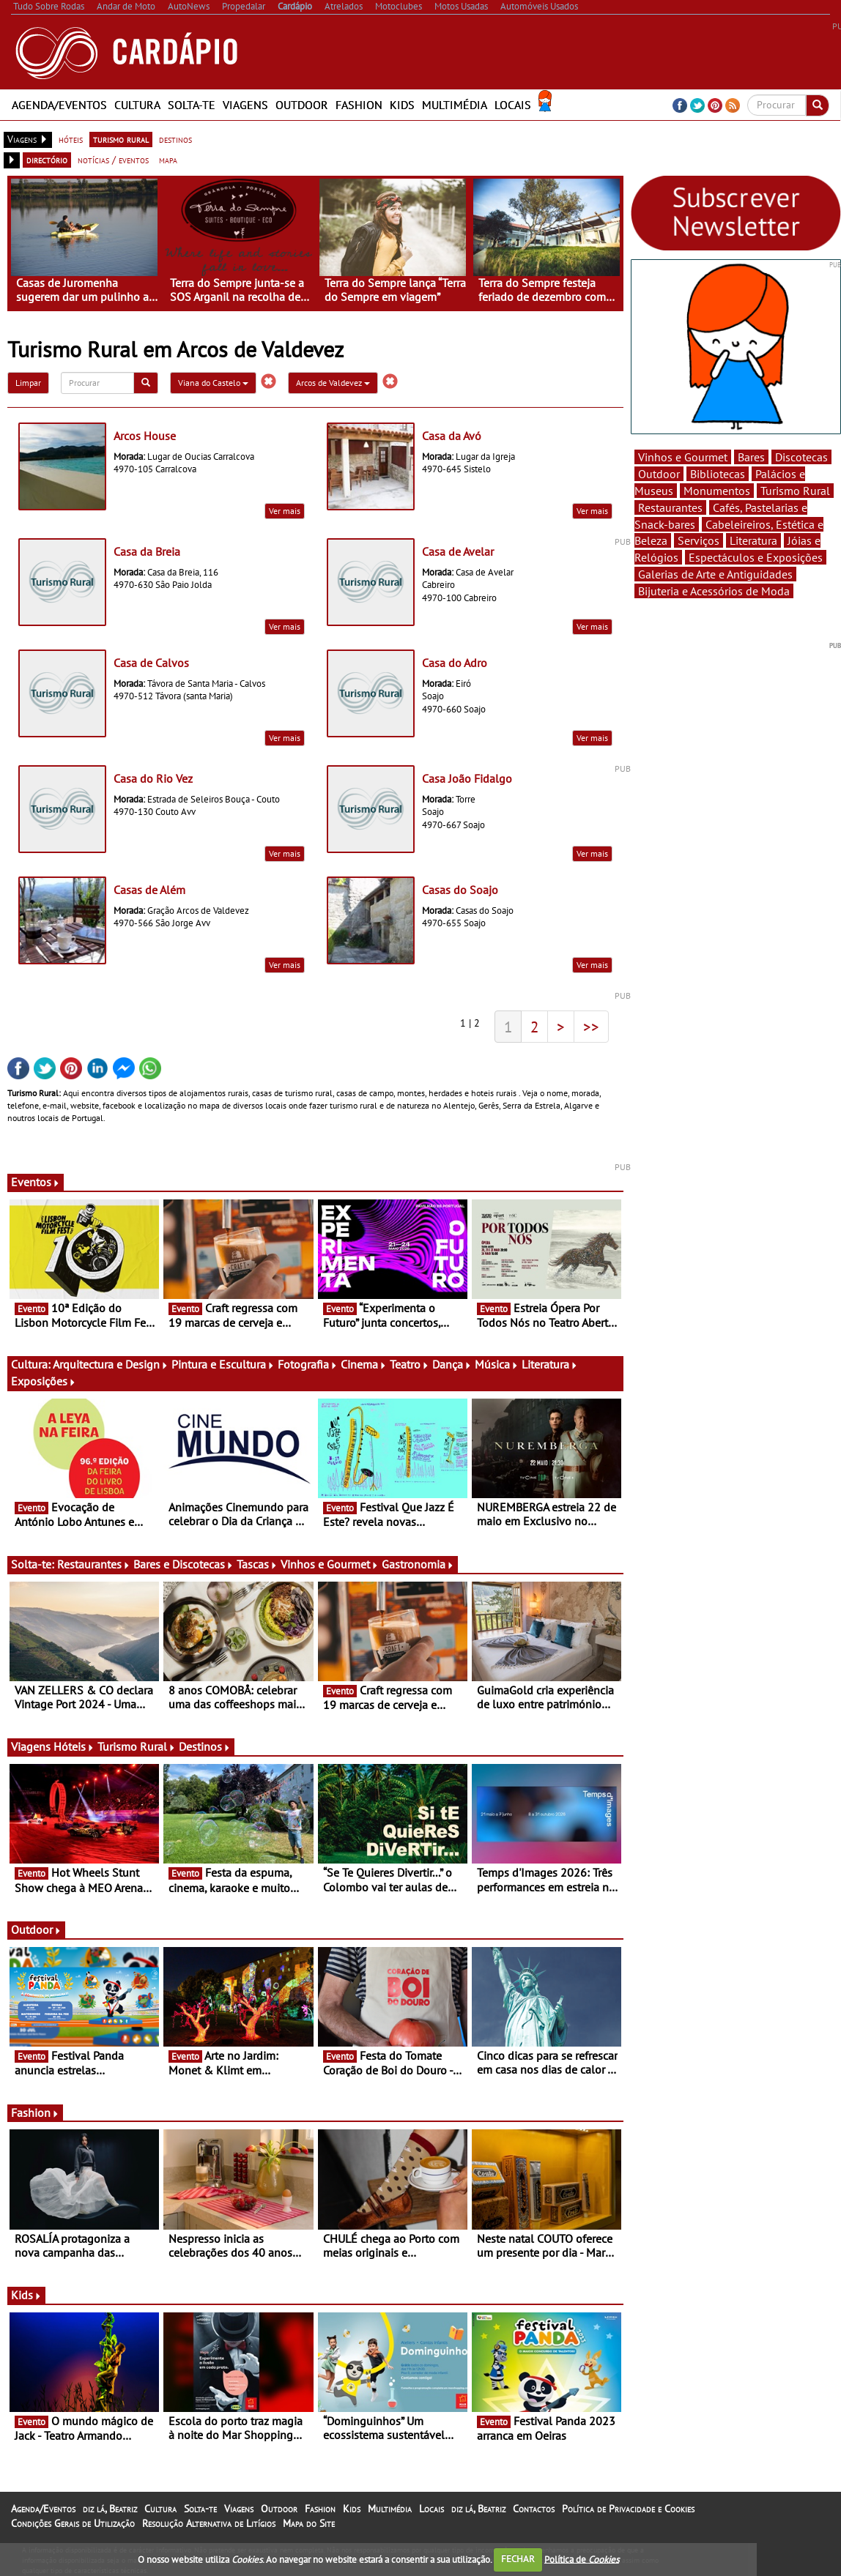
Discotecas (801, 457)
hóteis (71, 139)
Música (497, 1364)
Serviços (698, 540)
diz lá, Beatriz (110, 2508)
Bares (751, 457)
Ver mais (284, 510)
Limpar (28, 382)
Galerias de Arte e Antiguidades (715, 574)
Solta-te (191, 104)
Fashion (359, 104)
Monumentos (716, 490)
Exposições (43, 1381)
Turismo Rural (136, 1746)
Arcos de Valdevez (333, 382)
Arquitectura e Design (110, 1364)
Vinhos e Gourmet (330, 1564)
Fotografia (308, 1364)
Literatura (550, 1364)
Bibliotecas (717, 473)
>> (591, 1026)
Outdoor (301, 104)
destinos (175, 139)
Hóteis (74, 1746)
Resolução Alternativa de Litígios (208, 2523)
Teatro (409, 1364)
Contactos (534, 2508)
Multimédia (454, 104)
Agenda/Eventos (59, 104)
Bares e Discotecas (183, 1564)
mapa (168, 159)
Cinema (364, 1364)
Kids (402, 104)
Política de (581, 2559)
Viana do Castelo (213, 382)
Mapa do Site (309, 2523)
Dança (452, 1364)
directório (46, 159)
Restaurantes (93, 1564)
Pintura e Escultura (223, 1364)
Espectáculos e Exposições (756, 557)
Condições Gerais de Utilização (73, 2523)
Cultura (137, 104)
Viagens (245, 104)
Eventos (35, 1182)
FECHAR (518, 2559)
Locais (512, 104)
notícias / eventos (113, 159)
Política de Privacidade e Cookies (628, 2508)
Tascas (257, 1564)
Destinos (205, 1746)
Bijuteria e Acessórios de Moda (714, 591)
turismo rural (121, 139)
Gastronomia (418, 1564)
